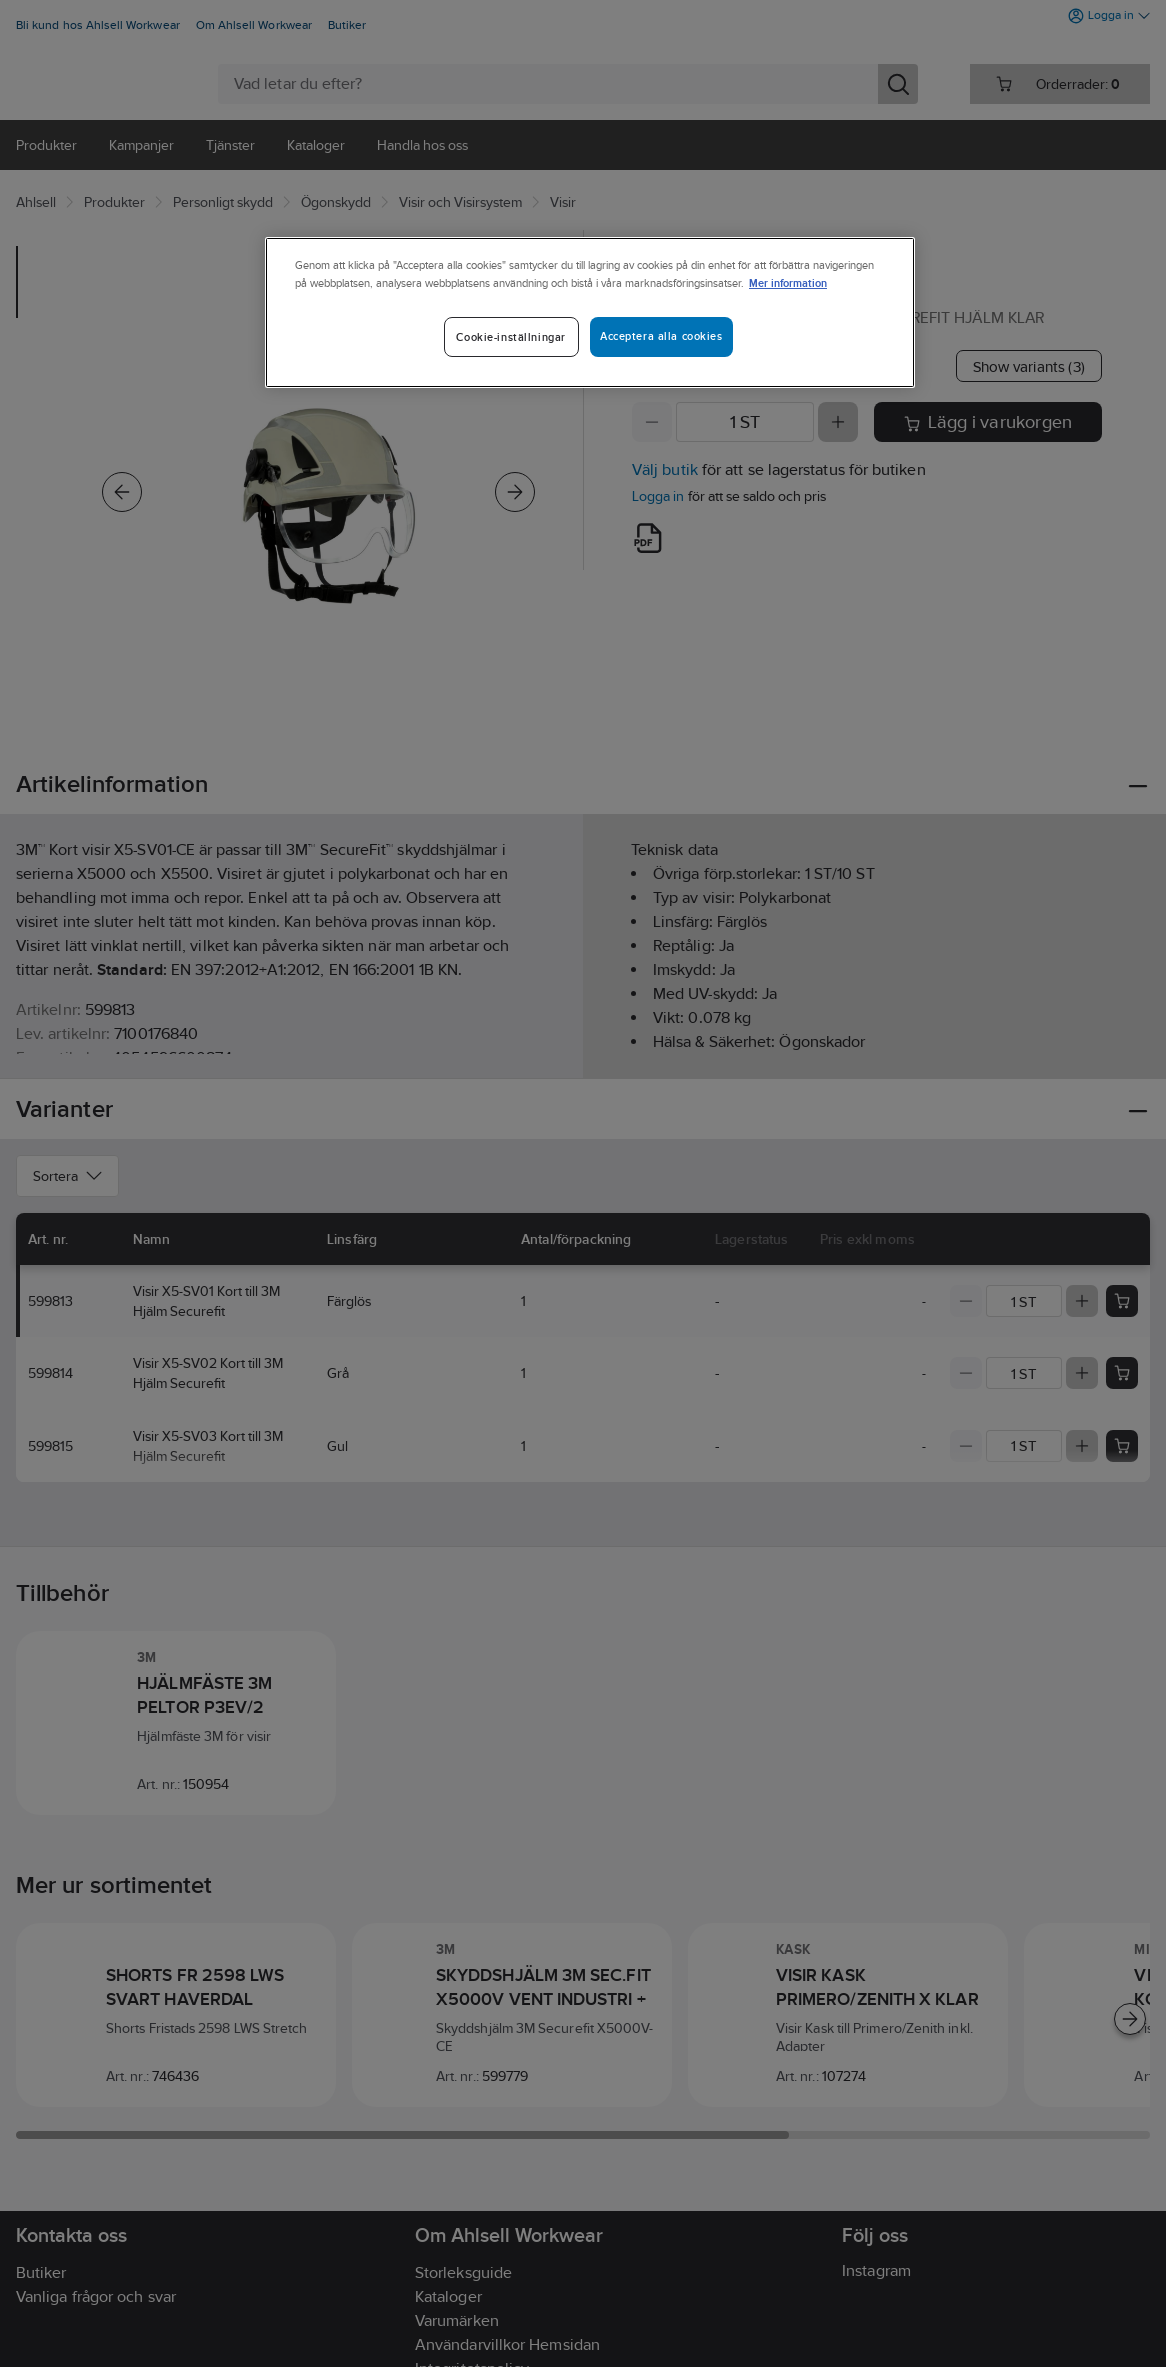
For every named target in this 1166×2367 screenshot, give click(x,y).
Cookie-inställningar (510, 337)
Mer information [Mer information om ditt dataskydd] (788, 282)
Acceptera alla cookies (661, 336)
